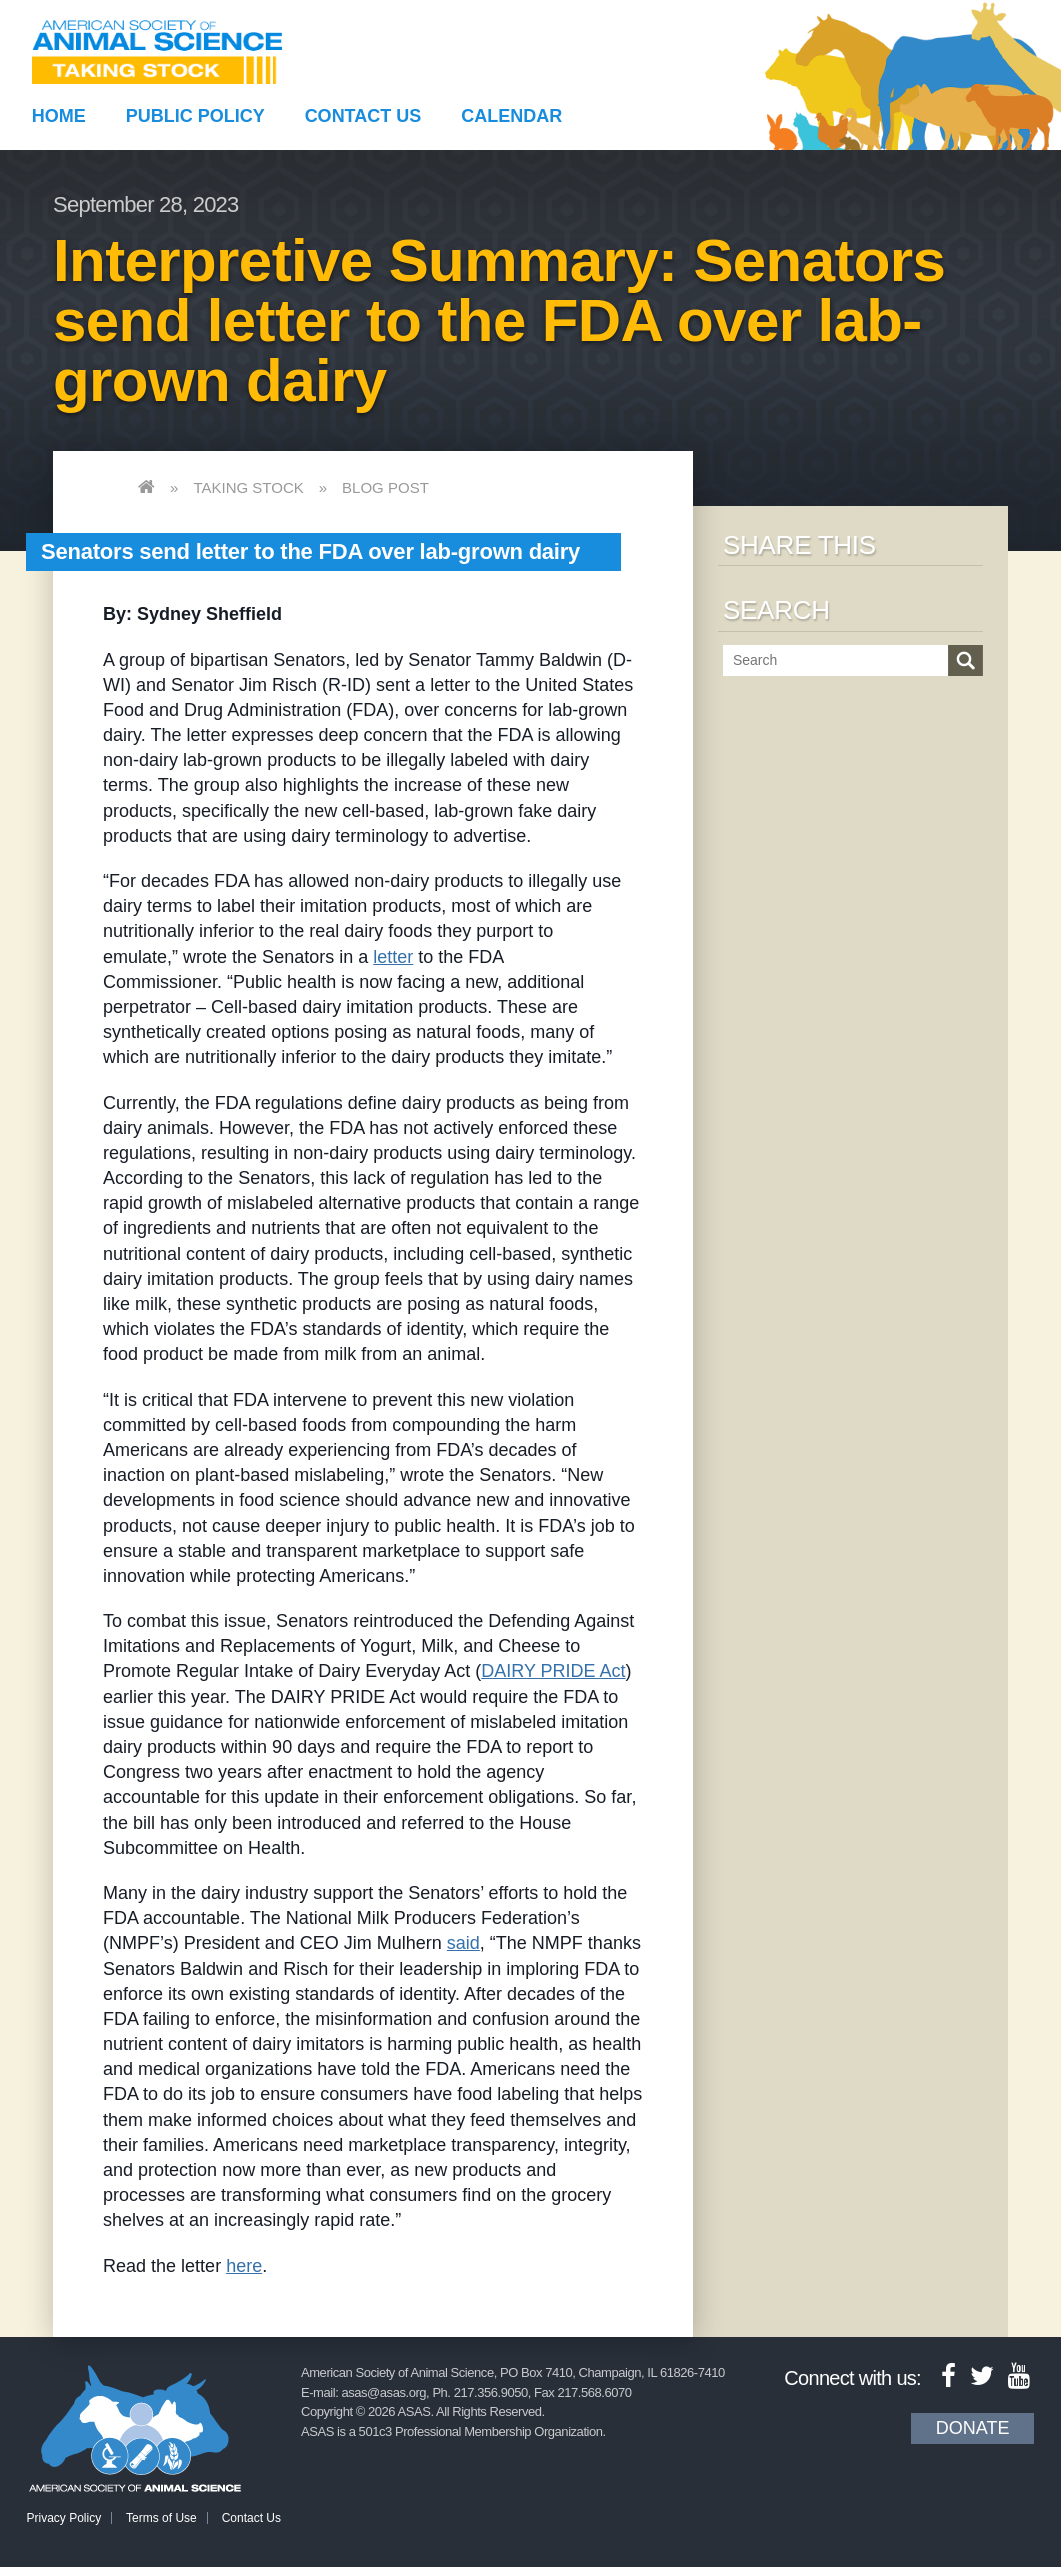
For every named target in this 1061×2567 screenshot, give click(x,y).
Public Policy (195, 116)
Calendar (511, 116)
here (244, 2266)
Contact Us (363, 116)
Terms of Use (161, 2518)
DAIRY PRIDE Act (553, 1671)
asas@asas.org (383, 2392)
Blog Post (385, 487)
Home (59, 116)
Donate (973, 2428)
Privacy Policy (64, 2518)
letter (393, 957)
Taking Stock (248, 487)
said (463, 1943)
